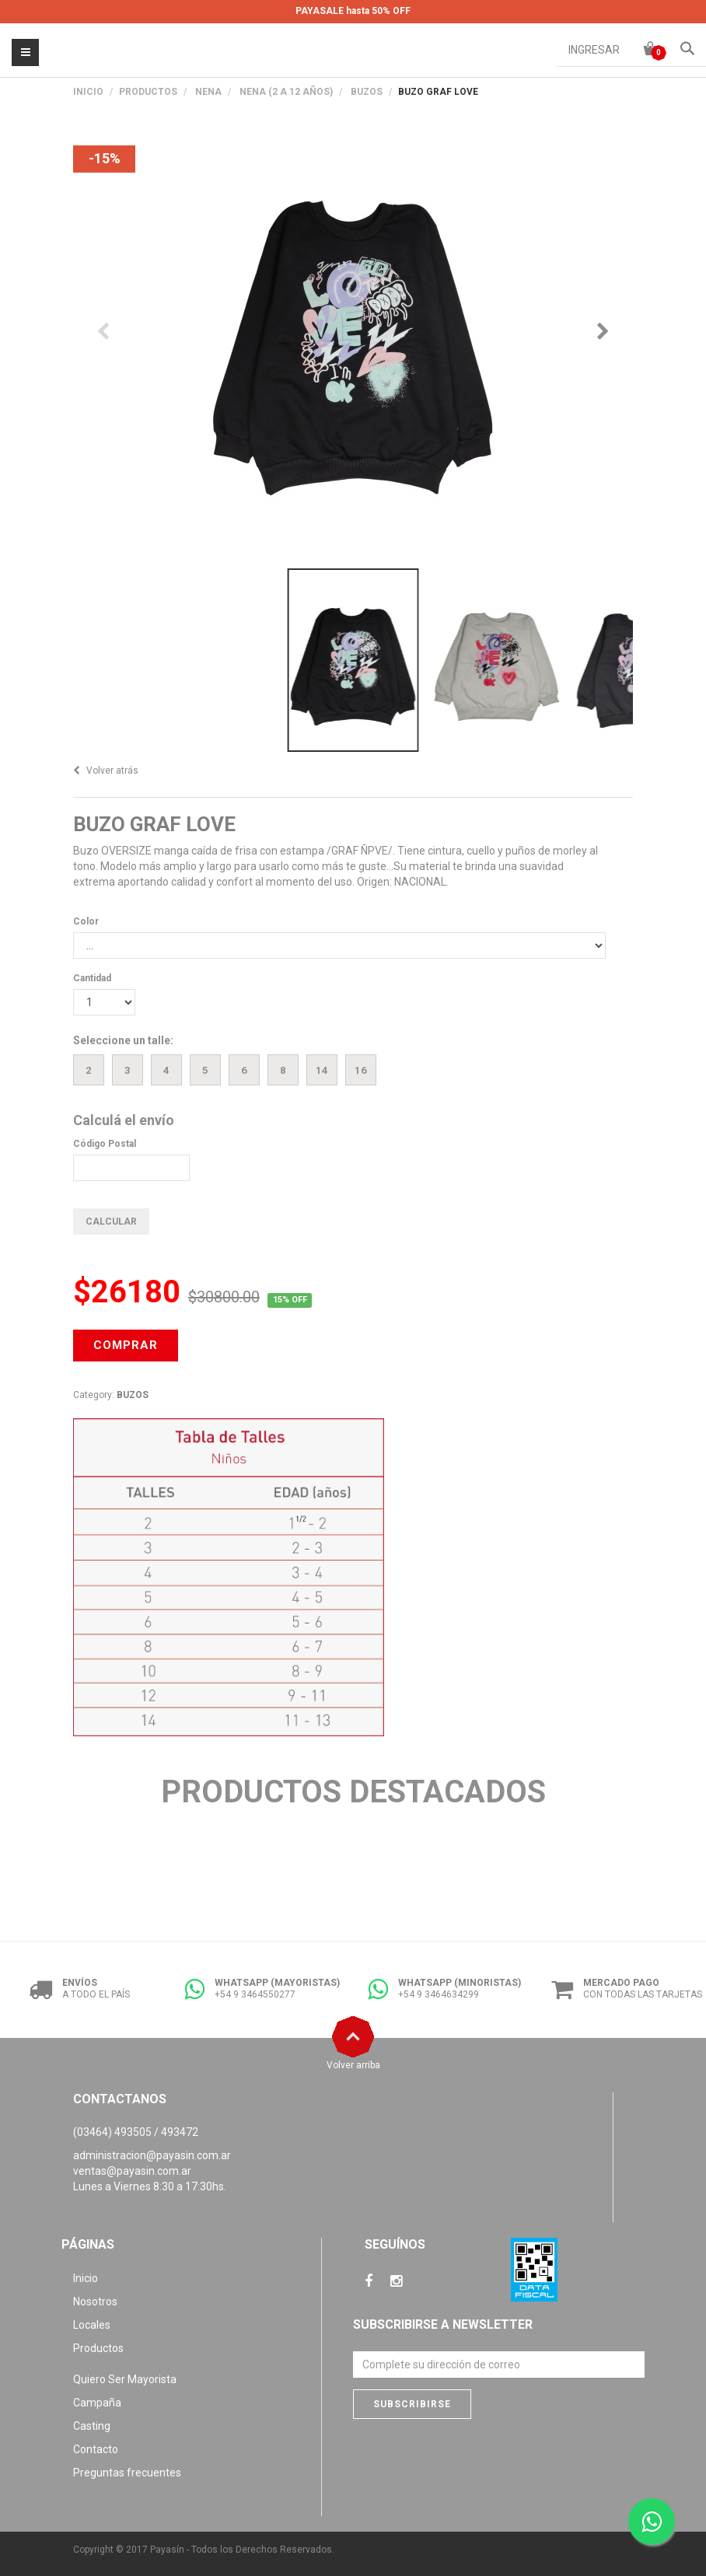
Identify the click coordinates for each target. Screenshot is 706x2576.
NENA (208, 91)
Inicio (88, 91)
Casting (91, 2426)
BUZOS (367, 91)
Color (86, 921)
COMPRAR (125, 1345)
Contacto (95, 2449)
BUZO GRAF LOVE (154, 824)
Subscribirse (412, 2404)
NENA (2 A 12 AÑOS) (286, 91)
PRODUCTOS (148, 91)
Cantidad (92, 978)
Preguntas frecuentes (127, 2472)
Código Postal (104, 1143)
